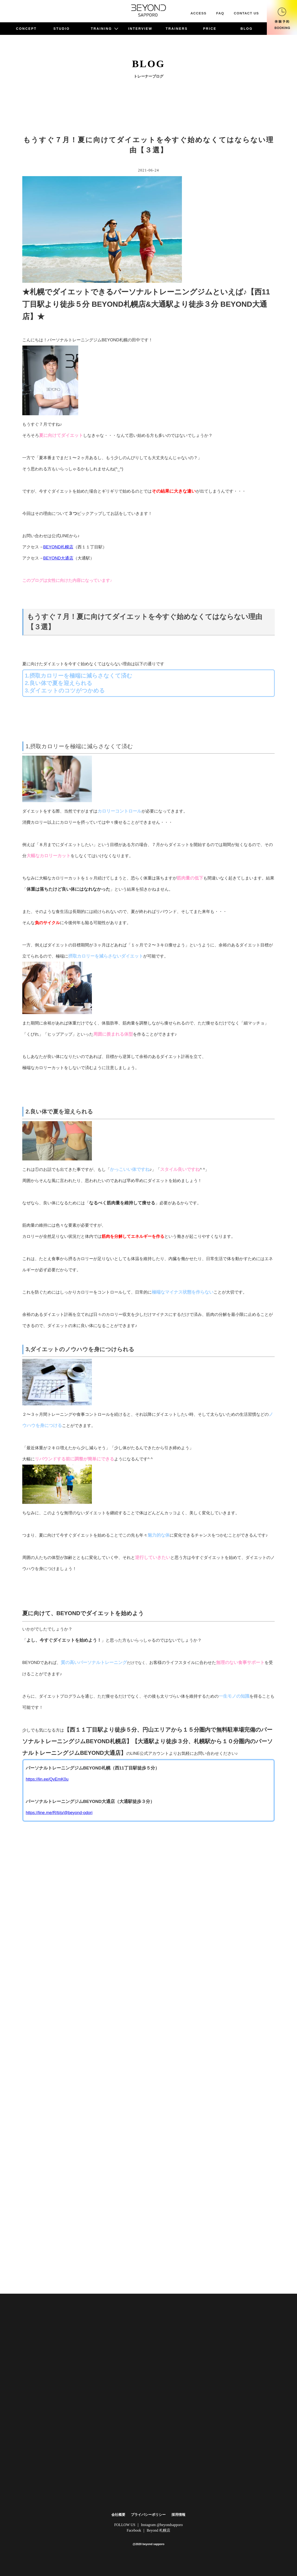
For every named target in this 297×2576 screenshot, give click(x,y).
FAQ (220, 13)
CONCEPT (26, 28)
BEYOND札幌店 (58, 547)
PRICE (209, 28)
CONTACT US (246, 13)
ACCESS (198, 13)
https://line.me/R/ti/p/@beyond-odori (59, 1812)
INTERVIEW (140, 28)
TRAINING (104, 28)
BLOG (247, 28)
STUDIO (61, 28)
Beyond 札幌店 (158, 2530)
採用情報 (178, 2515)
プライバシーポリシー (148, 2515)
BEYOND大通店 (58, 558)
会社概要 (118, 2515)
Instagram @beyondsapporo (162, 2525)
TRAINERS (177, 28)
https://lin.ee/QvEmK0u (47, 1779)
